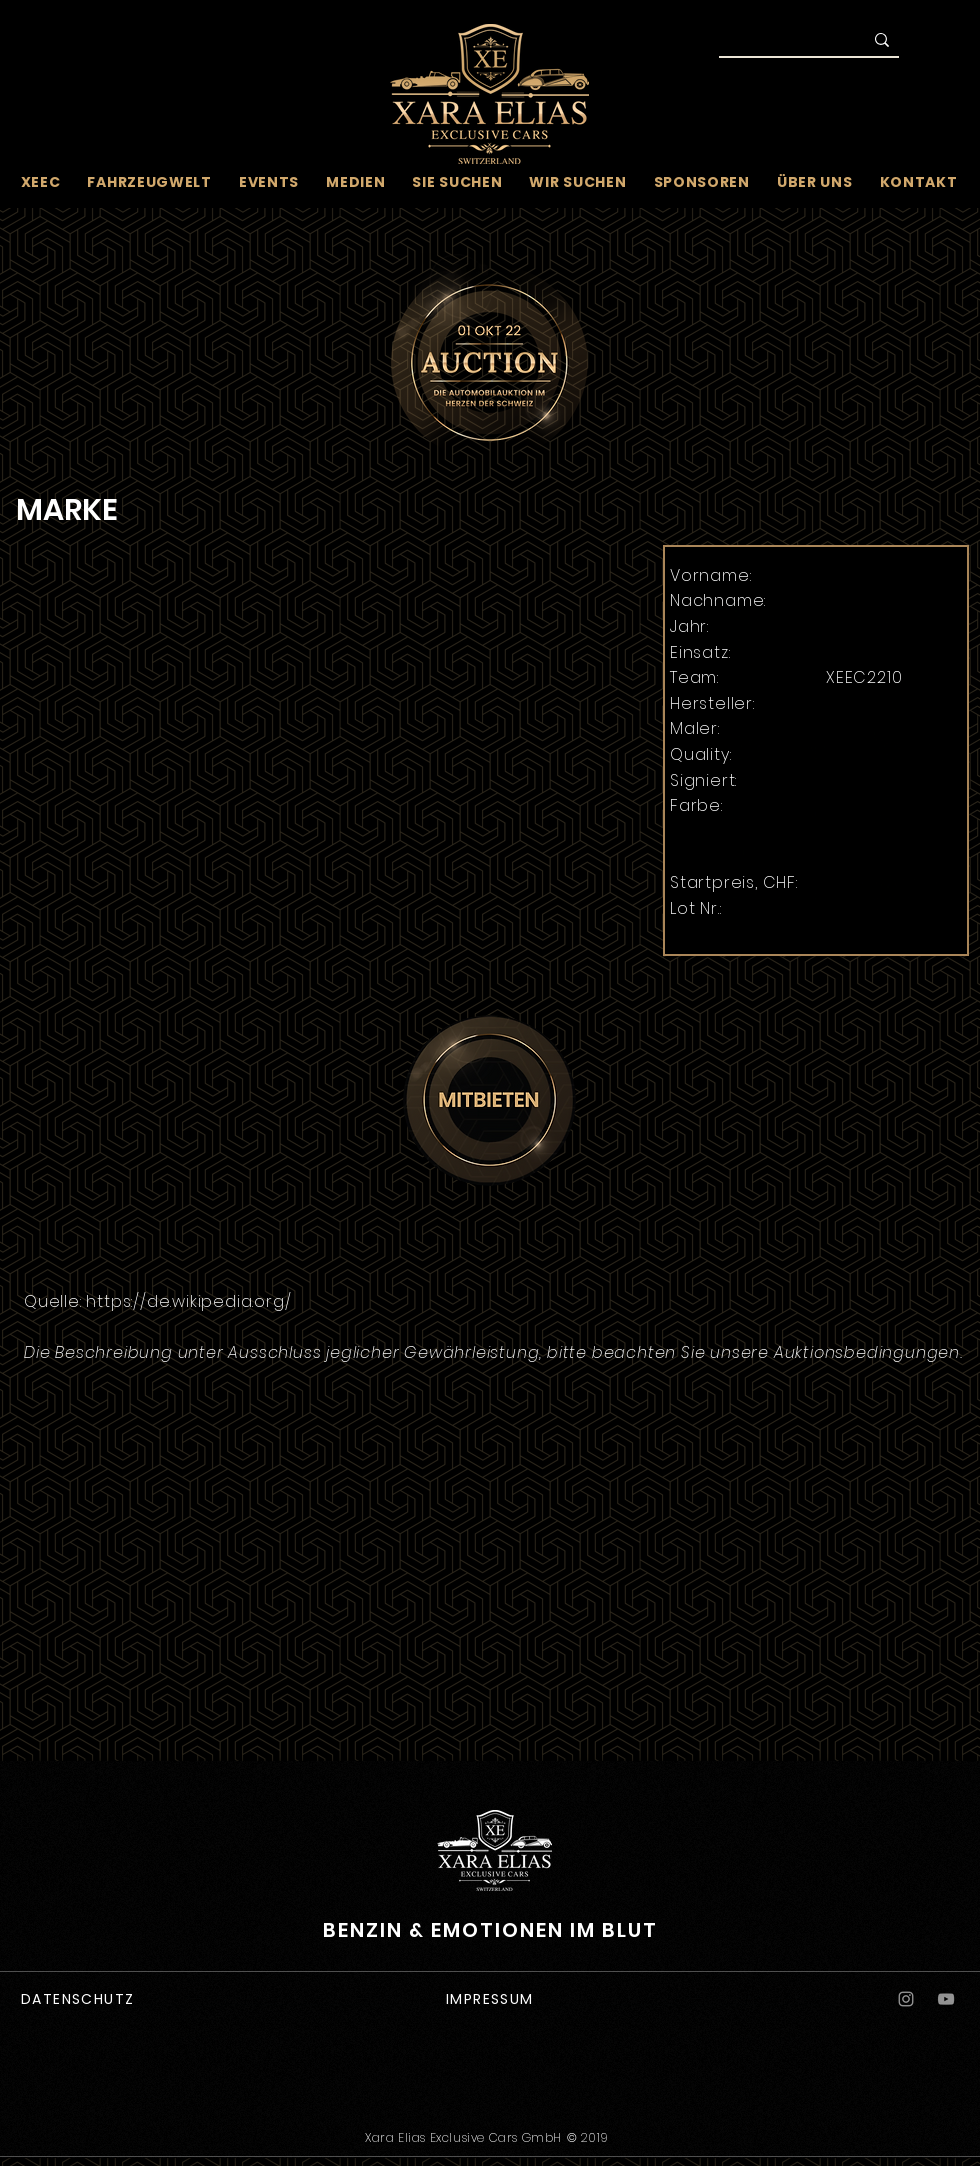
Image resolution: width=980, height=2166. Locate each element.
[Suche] (777, 42)
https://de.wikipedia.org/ (188, 1301)
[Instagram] (906, 1999)
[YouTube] (946, 1999)
